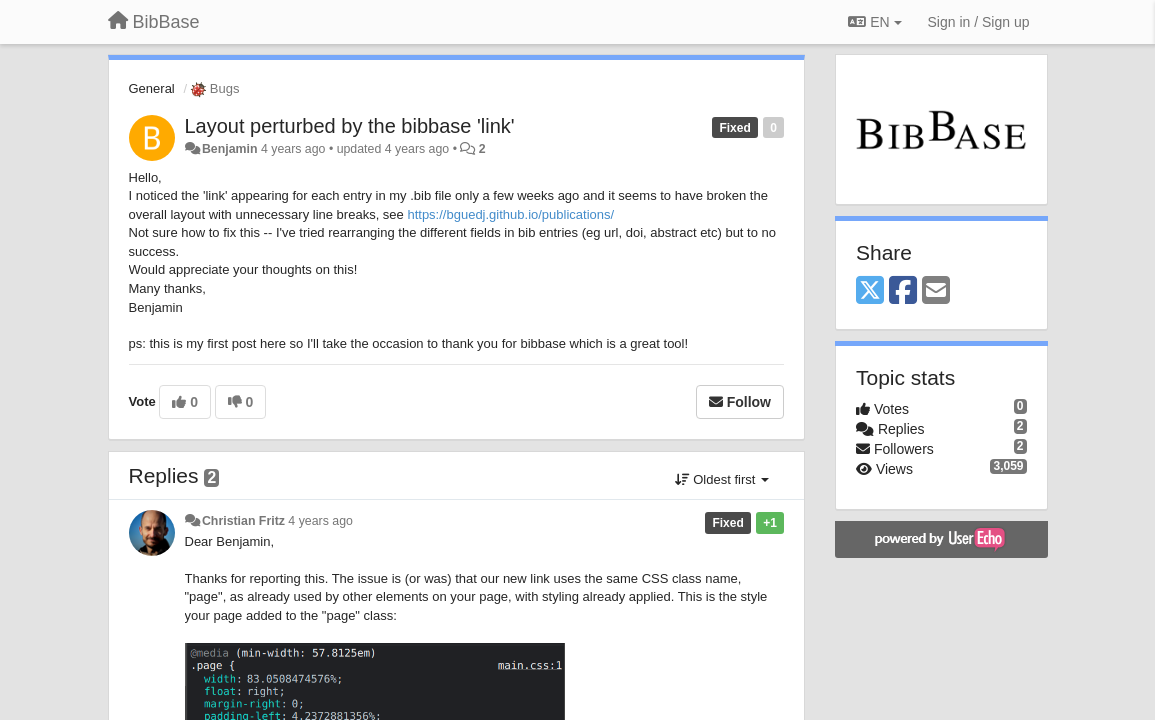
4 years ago (320, 521)
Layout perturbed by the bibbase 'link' (350, 126)
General (152, 88)
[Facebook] (903, 291)
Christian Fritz (243, 521)
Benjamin (230, 149)
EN (874, 22)
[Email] (936, 291)
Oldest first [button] (722, 479)
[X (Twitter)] (870, 291)
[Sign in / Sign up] (979, 22)
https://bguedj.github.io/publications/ (510, 214)
